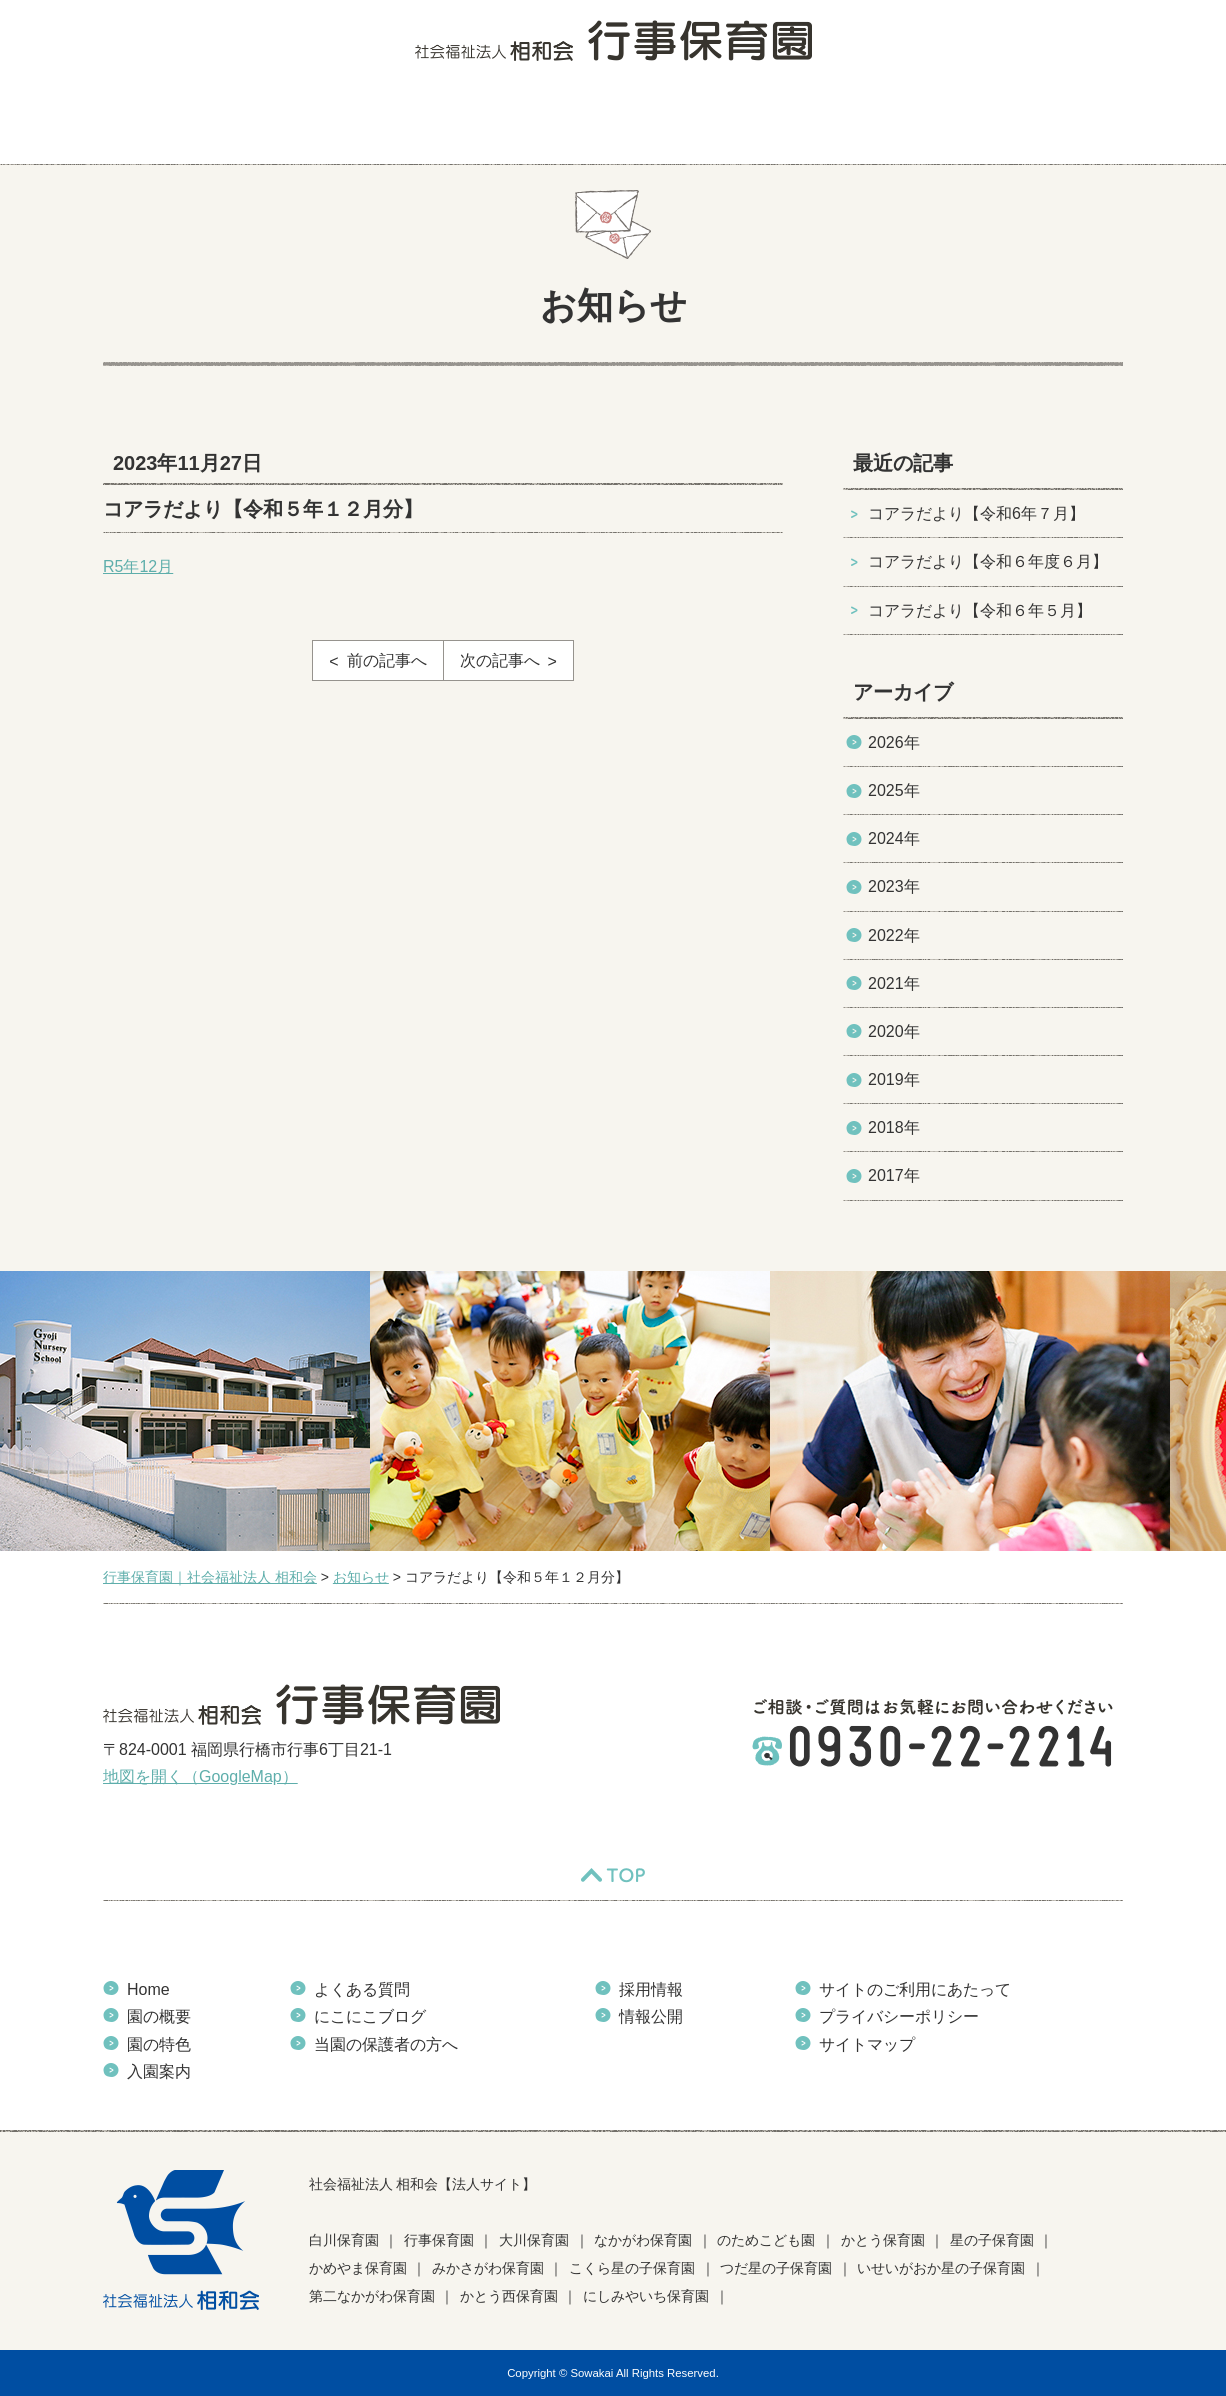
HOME (143, 125)
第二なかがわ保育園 (372, 2296)
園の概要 (251, 125)
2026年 (894, 742)
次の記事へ (500, 660)
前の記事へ (387, 660)
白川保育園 (344, 2240)
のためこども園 (766, 2240)
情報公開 (651, 2016)
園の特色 (366, 125)
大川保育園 (534, 2240)
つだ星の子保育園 (776, 2268)
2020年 (894, 1031)
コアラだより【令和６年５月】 (980, 610)
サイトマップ (867, 2044)
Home (148, 1989)
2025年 (894, 790)
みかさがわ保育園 (488, 2268)
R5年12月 (138, 566)
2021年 (894, 983)
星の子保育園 (992, 2240)
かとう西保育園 (509, 2296)
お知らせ (882, 125)
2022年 (894, 935)
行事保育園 (439, 2240)
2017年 (894, 1175)
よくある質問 (606, 125)
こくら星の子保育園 (632, 2268)
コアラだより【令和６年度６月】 (988, 561)
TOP (613, 1875)
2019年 (894, 1079)
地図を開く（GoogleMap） (200, 1776)
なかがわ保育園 (643, 2240)
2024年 (894, 838)
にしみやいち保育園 (646, 2296)
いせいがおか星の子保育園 (941, 2268)
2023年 (894, 886)
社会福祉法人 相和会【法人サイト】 (423, 2184)
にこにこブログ (750, 125)
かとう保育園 (883, 2240)
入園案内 (480, 125)
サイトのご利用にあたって (915, 1989)
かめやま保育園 (358, 2268)
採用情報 (651, 1989)
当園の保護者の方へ (1036, 125)
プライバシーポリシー (899, 2016)
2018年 (894, 1127)
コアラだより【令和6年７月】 (976, 513)
